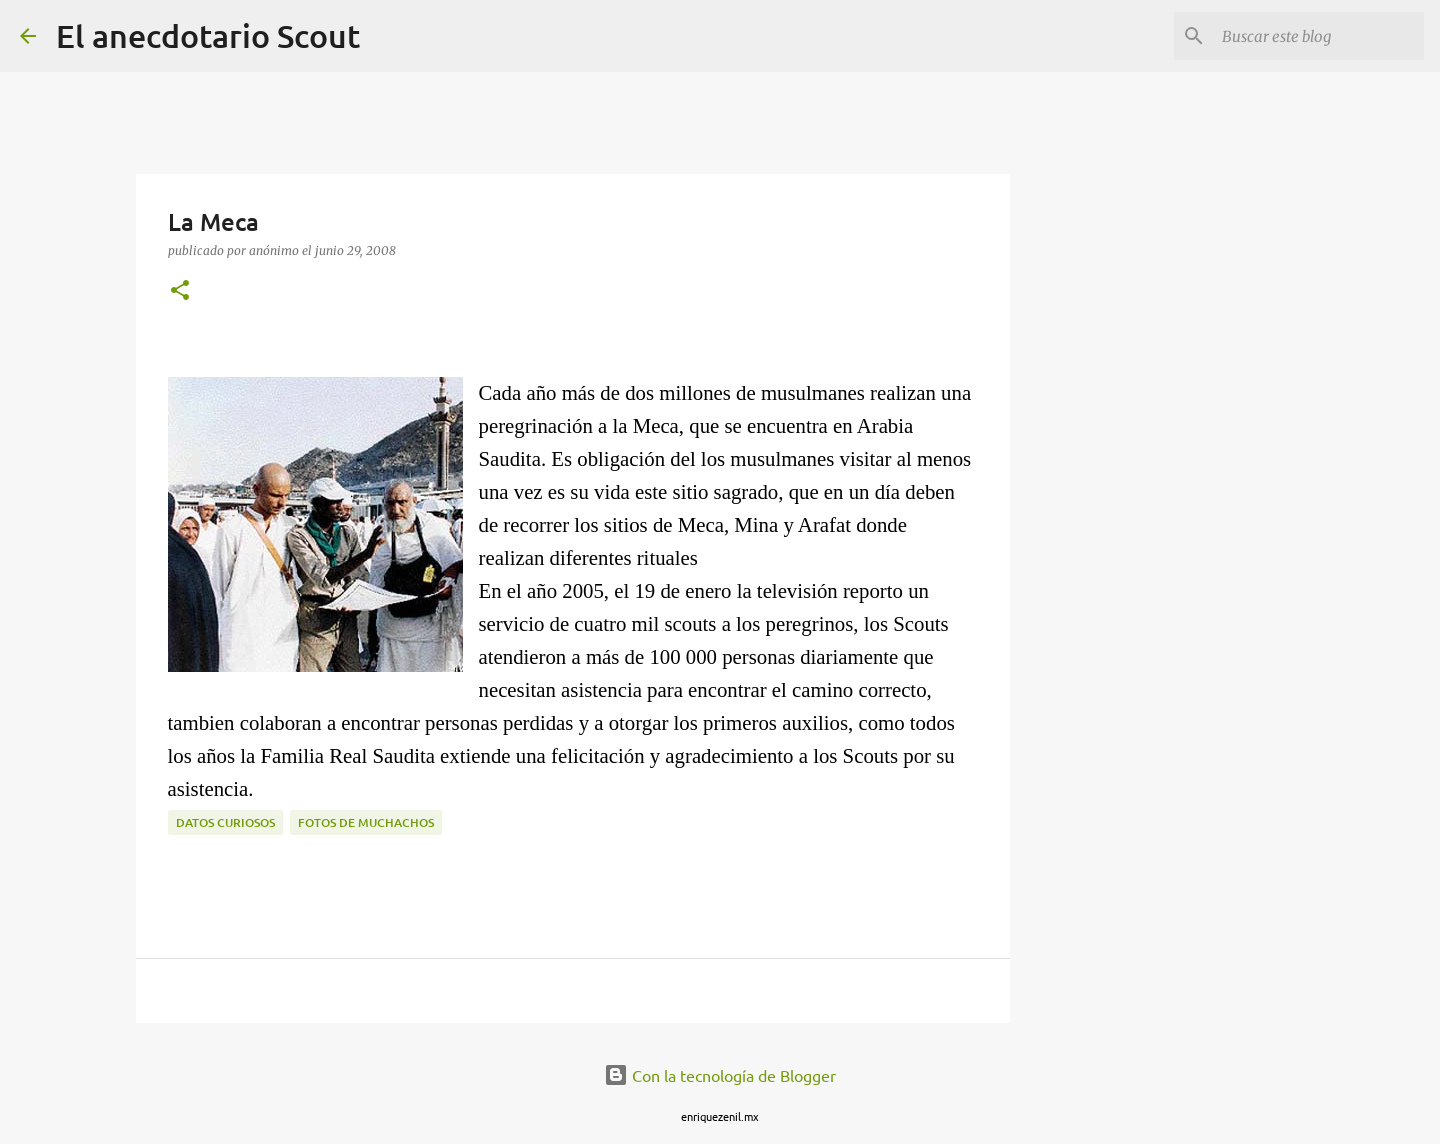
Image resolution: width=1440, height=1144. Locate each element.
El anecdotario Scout (208, 35)
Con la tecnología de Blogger (720, 1075)
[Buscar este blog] (1319, 36)
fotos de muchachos (366, 822)
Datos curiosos (225, 822)
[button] (180, 291)
